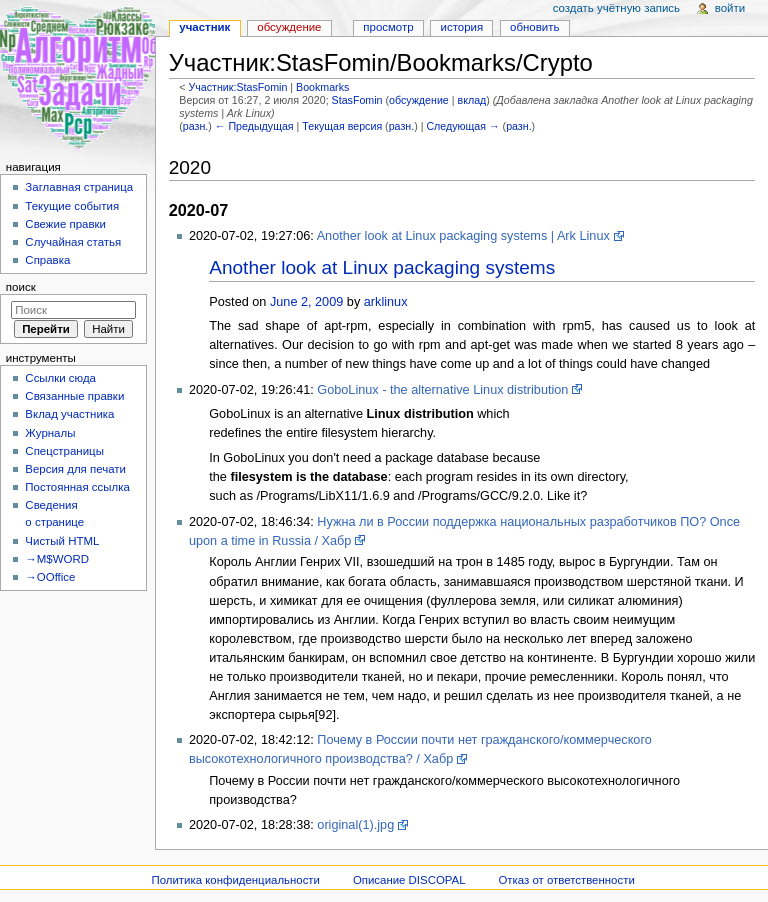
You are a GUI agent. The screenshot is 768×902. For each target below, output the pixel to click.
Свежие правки (65, 224)
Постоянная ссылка (77, 487)
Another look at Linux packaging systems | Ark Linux (463, 236)
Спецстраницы (64, 451)
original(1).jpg (355, 825)
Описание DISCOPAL (409, 880)
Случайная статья (73, 242)
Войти (730, 8)
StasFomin (357, 100)
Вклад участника (69, 414)
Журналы (50, 433)
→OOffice (50, 577)
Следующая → (462, 126)
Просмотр (388, 27)
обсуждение (419, 100)
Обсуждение (289, 27)
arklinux (386, 302)
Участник (204, 27)
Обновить (534, 27)
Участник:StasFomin (237, 87)
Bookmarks (322, 87)
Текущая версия (342, 126)
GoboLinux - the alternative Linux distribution (442, 390)
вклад (471, 100)
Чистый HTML (62, 541)
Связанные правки (74, 396)
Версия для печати (75, 469)
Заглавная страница (79, 187)
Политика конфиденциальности (235, 880)
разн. (195, 126)
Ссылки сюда (60, 378)
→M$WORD (57, 559)
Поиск (21, 287)
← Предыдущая (254, 126)
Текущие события (72, 206)
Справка (47, 260)
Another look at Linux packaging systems (382, 267)
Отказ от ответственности (566, 880)
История (462, 27)
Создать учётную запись (616, 8)
